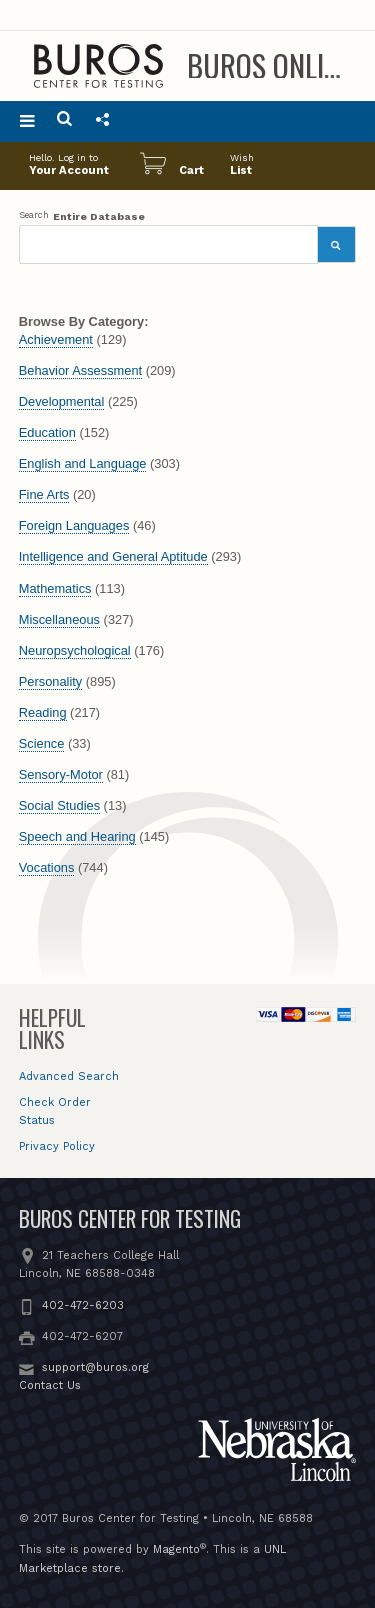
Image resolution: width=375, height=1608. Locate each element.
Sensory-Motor (61, 774)
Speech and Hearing (77, 836)
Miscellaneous (59, 619)
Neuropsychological (75, 650)
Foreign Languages (74, 525)
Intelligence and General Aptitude (113, 556)
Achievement (56, 339)
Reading (43, 712)
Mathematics (55, 588)
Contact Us (50, 1385)
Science (42, 743)
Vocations (47, 867)
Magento (176, 1549)
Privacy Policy (57, 1146)
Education (47, 432)
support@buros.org (95, 1367)
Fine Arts (44, 494)
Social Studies (59, 805)
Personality (50, 681)
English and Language (83, 463)
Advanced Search (69, 1076)
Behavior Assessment (80, 370)
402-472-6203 (83, 1305)
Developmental (62, 401)
